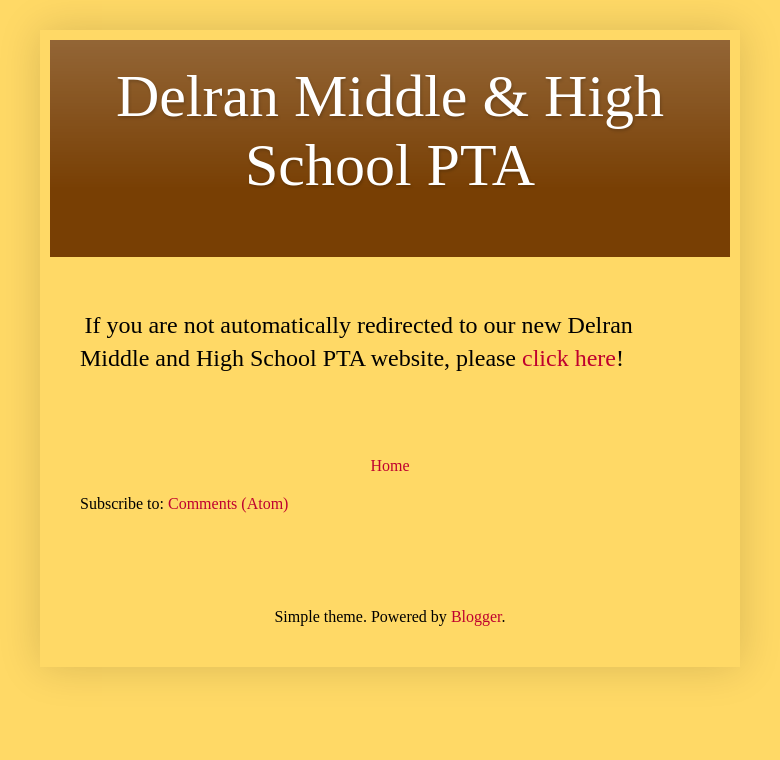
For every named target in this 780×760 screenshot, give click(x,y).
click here (569, 358)
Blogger (476, 616)
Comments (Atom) (228, 503)
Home (389, 465)
